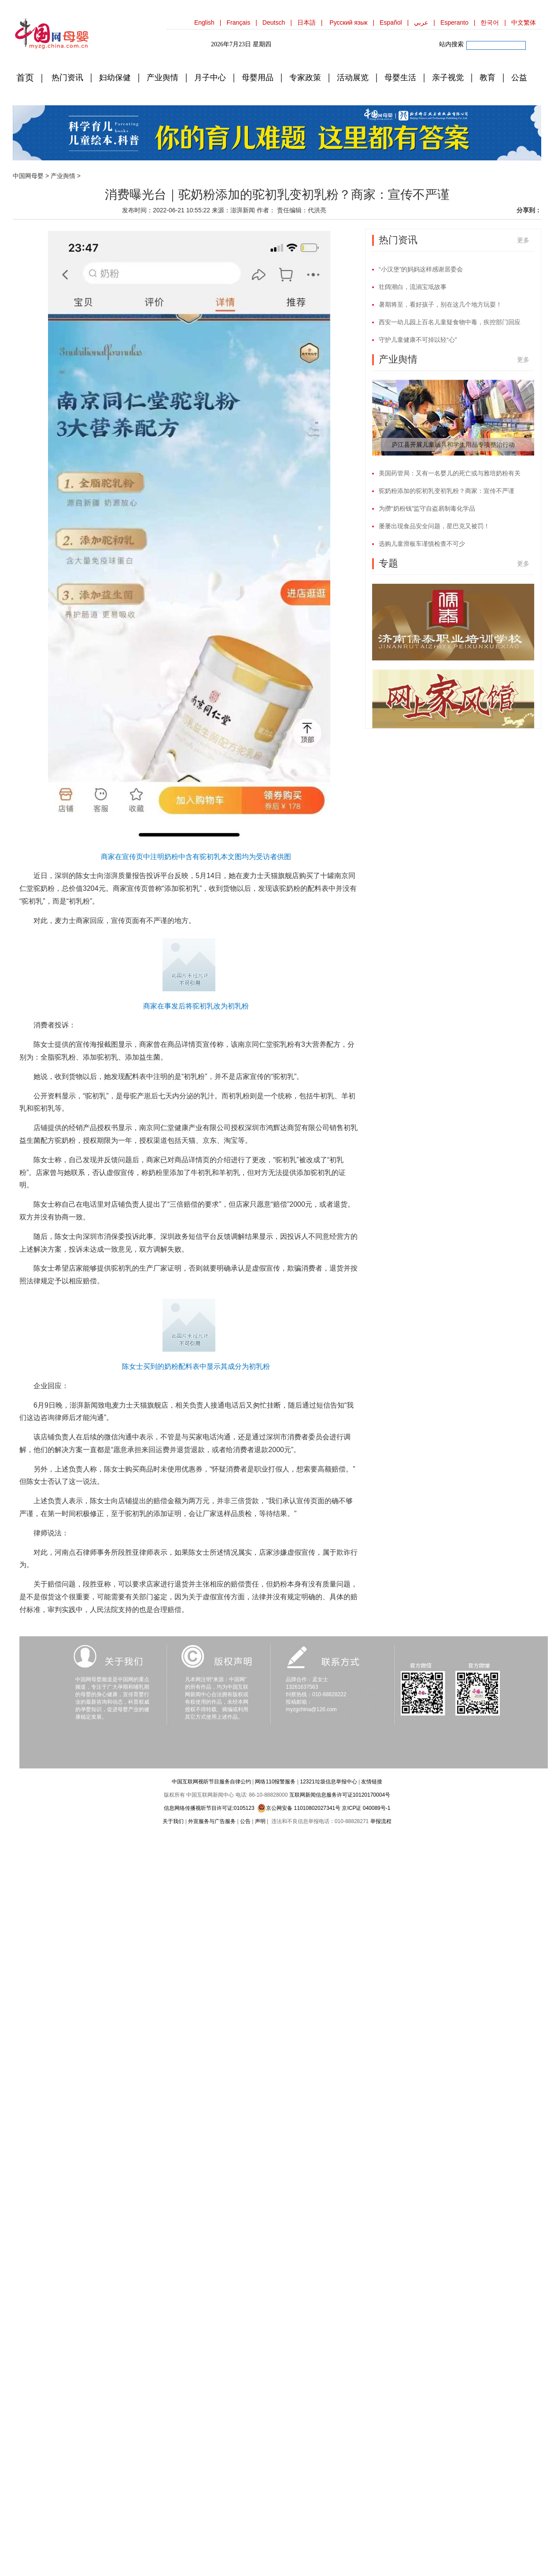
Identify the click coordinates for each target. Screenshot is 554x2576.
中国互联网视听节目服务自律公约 (211, 1782)
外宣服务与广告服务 (212, 1821)
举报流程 (380, 1821)
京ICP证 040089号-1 (366, 1808)
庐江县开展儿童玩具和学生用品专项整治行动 (453, 444)
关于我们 (173, 1821)
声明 (260, 1821)
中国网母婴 (28, 175)
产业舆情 (63, 175)
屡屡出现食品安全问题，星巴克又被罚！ (434, 526)
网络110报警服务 (275, 1782)
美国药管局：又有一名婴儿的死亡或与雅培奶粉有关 (450, 473)
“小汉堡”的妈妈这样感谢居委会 (421, 269)
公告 (245, 1821)
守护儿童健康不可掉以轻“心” (418, 339)
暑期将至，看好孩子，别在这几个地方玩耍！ (440, 304)
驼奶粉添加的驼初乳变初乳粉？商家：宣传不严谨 (446, 490)
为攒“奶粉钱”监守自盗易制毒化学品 (427, 508)
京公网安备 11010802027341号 (298, 1808)
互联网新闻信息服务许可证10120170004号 (339, 1795)
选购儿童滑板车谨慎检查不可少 (422, 543)
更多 (523, 240)
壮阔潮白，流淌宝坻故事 (413, 286)
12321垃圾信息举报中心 (328, 1782)
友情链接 (371, 1782)
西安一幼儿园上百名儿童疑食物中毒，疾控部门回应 (450, 322)
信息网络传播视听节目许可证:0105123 (209, 1808)
